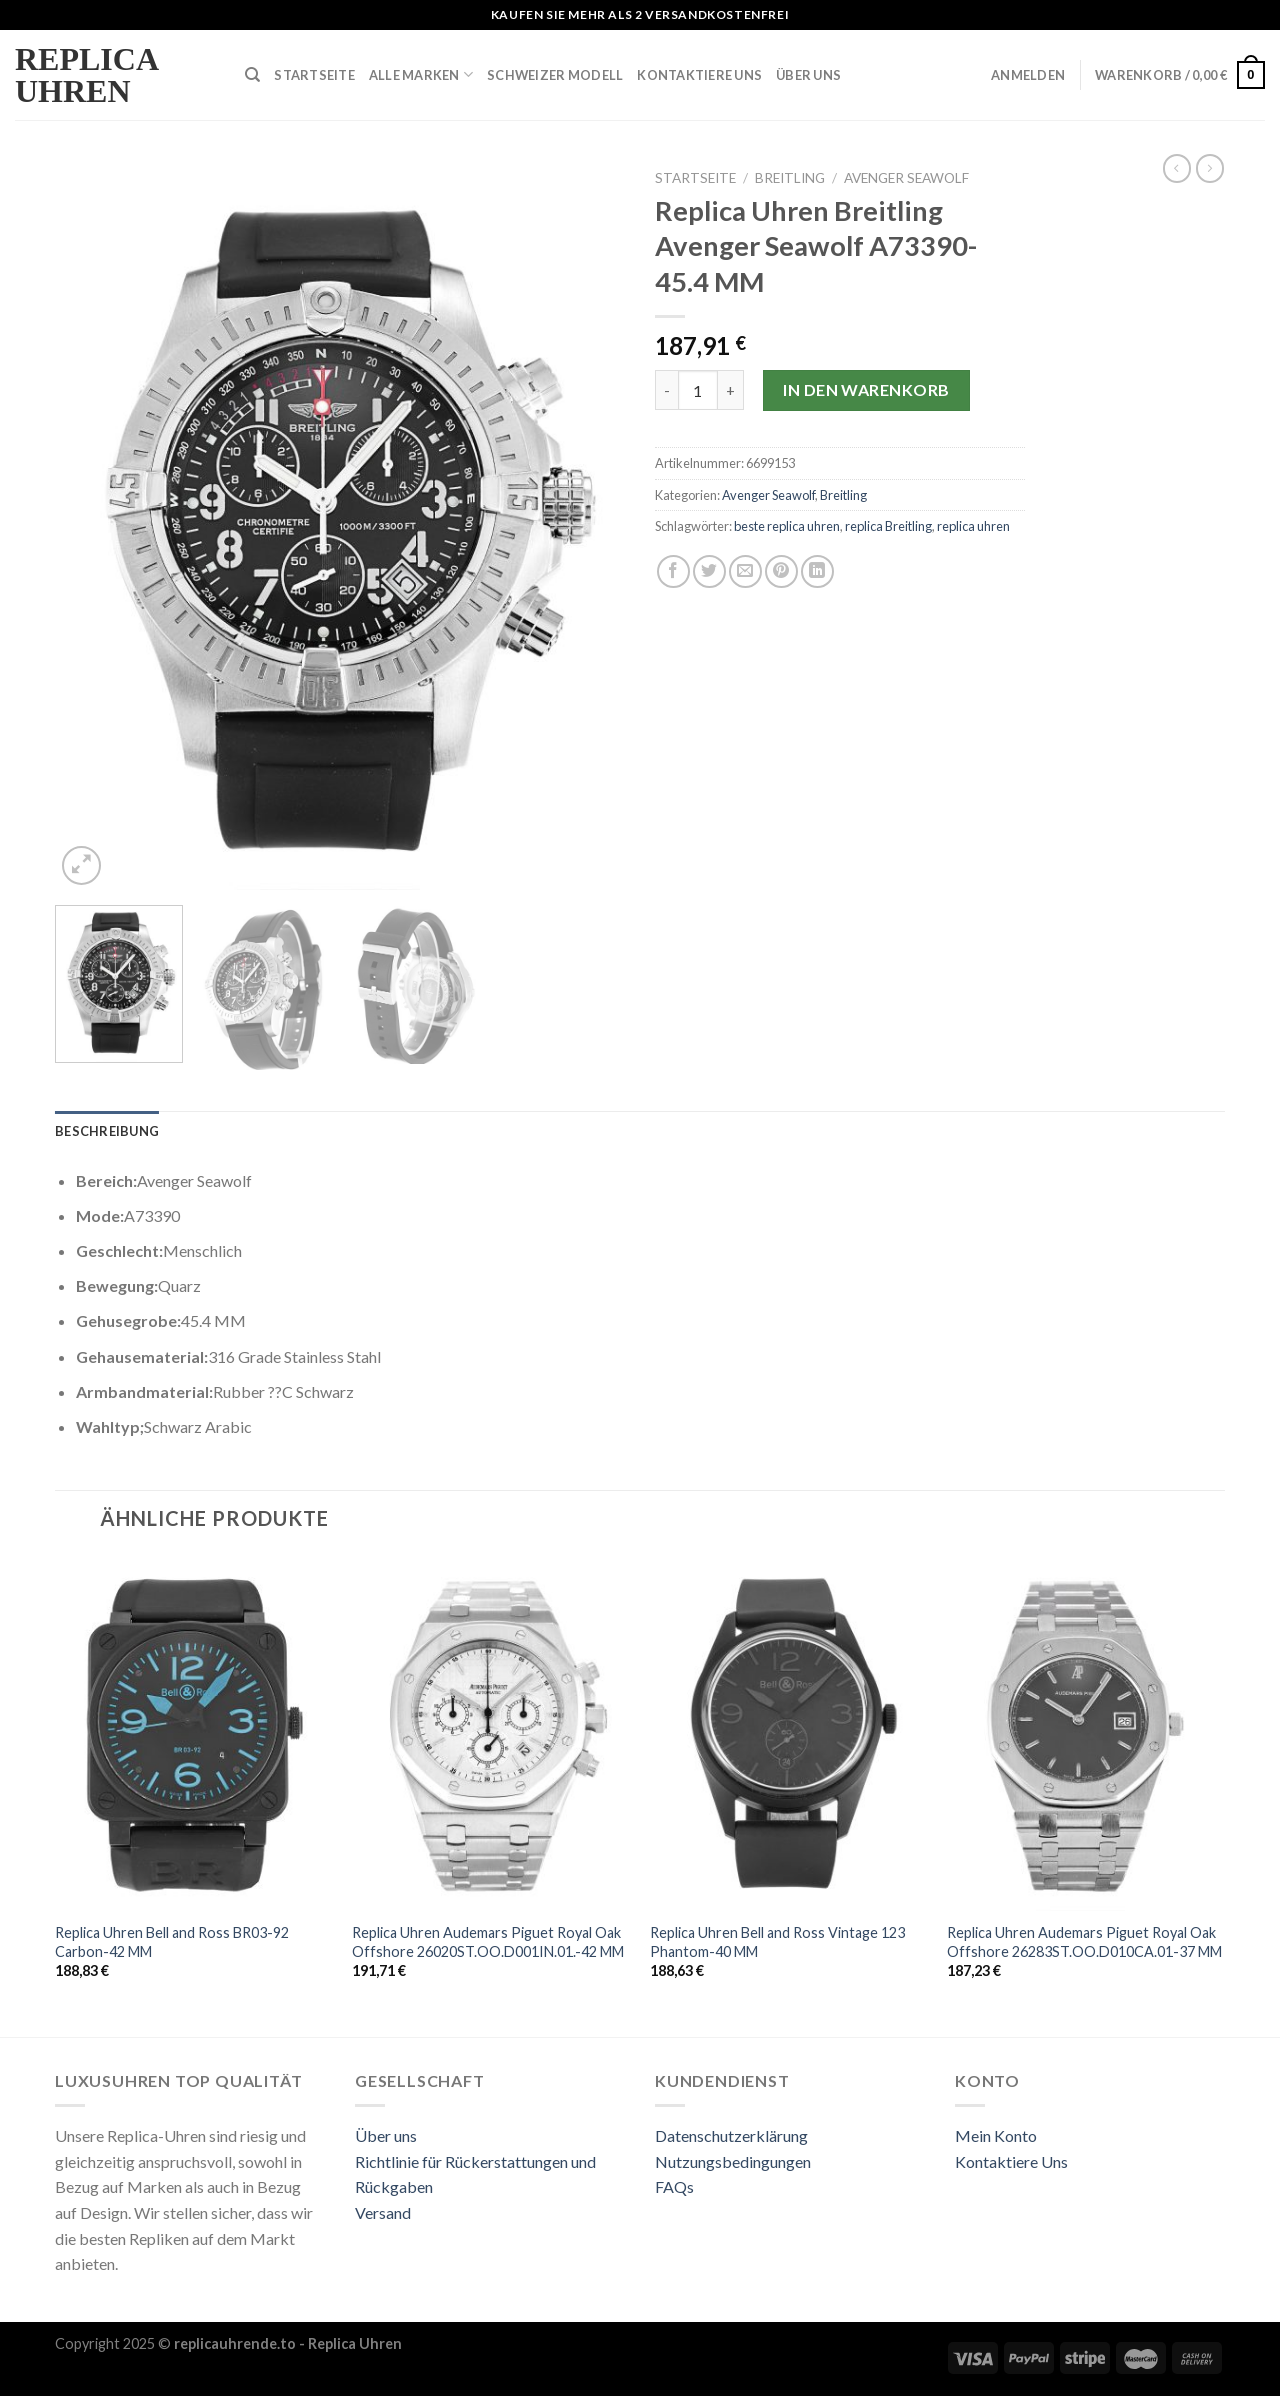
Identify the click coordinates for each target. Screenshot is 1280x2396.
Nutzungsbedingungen (733, 2161)
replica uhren (973, 526)
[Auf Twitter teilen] (709, 571)
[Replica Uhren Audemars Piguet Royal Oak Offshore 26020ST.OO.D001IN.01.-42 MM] (491, 1733)
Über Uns (808, 75)
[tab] (107, 1131)
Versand (383, 2212)
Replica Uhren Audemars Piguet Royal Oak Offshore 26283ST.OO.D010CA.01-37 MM (1084, 1942)
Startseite (314, 75)
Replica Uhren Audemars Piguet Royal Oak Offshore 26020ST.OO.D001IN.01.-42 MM (488, 1942)
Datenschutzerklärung (731, 2135)
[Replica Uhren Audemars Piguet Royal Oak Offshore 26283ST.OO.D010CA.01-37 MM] (1086, 1733)
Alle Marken (421, 74)
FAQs (674, 2186)
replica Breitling (888, 526)
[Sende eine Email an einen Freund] (745, 571)
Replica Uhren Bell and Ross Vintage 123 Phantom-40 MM (777, 1942)
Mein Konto (996, 2135)
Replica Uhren (86, 75)
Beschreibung (107, 1131)
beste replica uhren (787, 526)
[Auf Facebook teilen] (673, 571)
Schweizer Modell (555, 75)
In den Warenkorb (866, 389)
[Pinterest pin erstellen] (781, 571)
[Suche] (252, 75)
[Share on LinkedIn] (817, 571)
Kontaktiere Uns (699, 75)
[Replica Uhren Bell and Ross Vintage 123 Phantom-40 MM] (789, 1733)
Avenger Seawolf (906, 178)
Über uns (386, 2135)
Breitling (790, 178)
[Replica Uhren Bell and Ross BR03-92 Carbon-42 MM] (194, 1733)
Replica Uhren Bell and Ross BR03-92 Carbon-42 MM (172, 1942)
